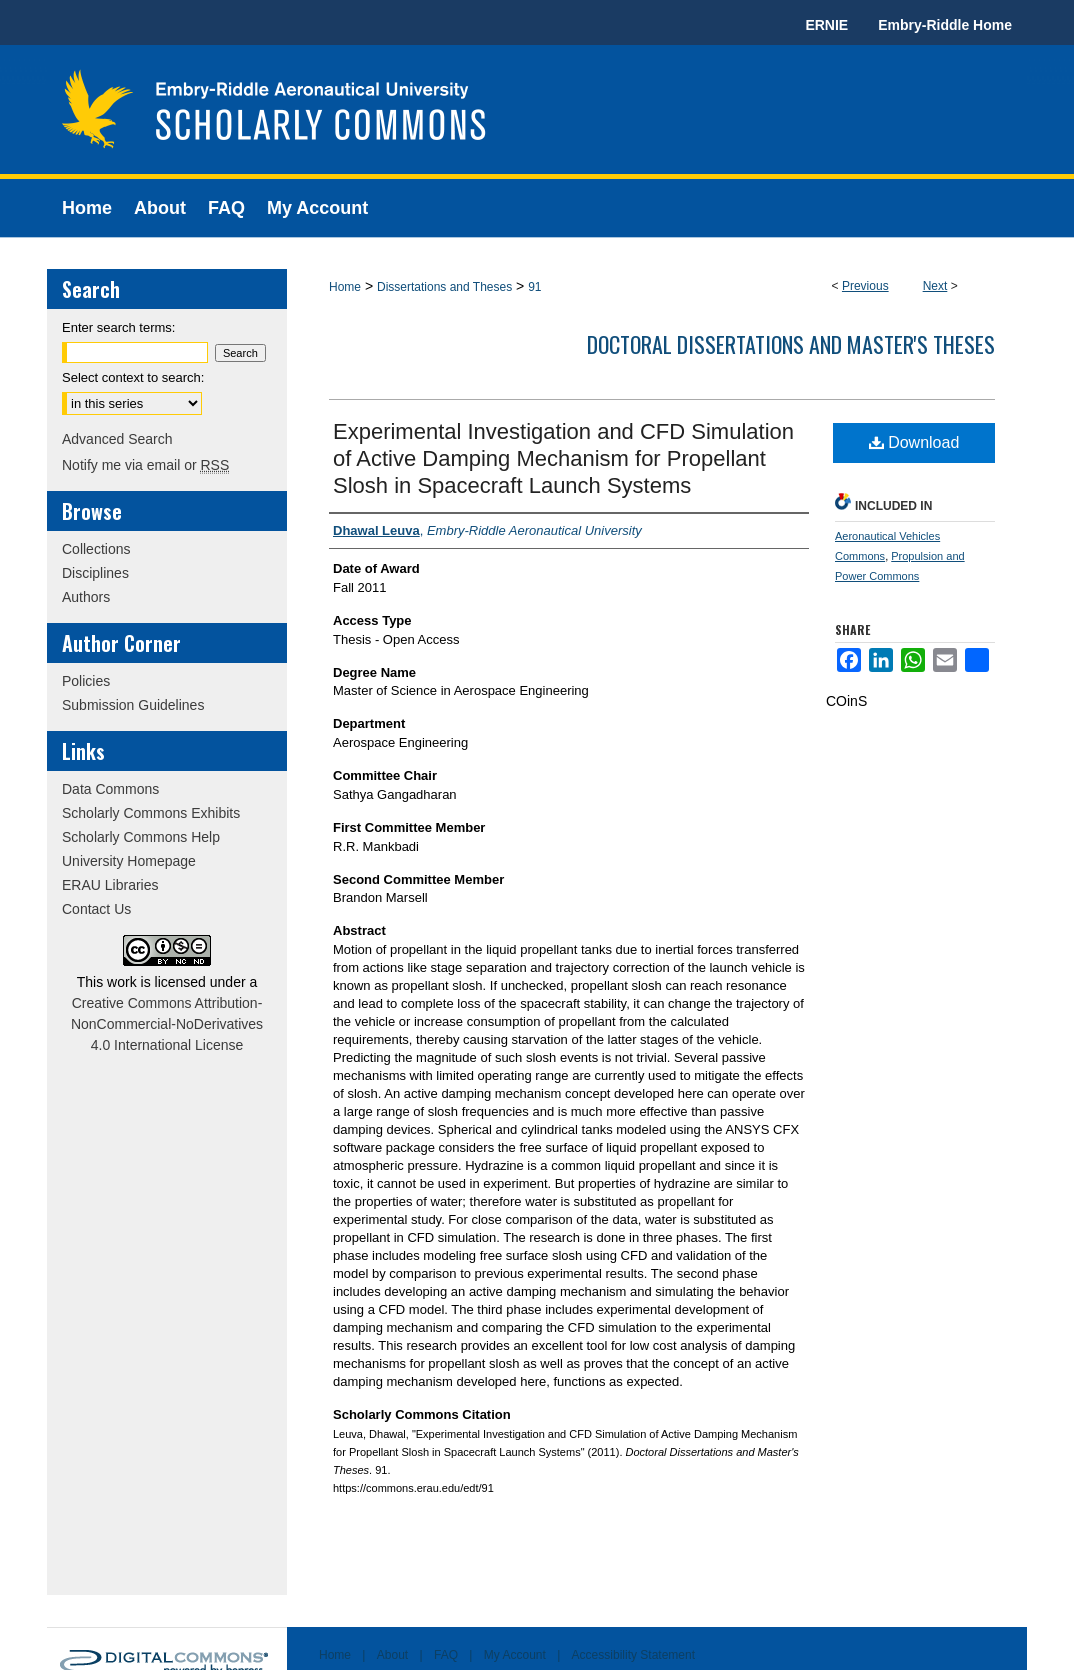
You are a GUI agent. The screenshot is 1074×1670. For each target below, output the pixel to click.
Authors (86, 597)
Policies (86, 681)
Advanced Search (117, 439)
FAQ (446, 1655)
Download (914, 442)
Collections (96, 549)
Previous (865, 286)
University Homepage (129, 861)
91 (534, 287)
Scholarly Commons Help (141, 837)
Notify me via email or (145, 465)
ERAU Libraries (110, 885)
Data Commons (110, 789)
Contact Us (96, 909)
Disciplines (95, 573)
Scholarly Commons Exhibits (151, 813)
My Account (515, 1655)
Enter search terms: (118, 327)
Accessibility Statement (633, 1655)
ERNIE (826, 25)
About (392, 1655)
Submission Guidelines (133, 705)
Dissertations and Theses (444, 287)
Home (345, 287)
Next (935, 286)
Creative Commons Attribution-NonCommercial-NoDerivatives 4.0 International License (167, 1024)
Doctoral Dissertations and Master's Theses (791, 344)
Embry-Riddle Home (945, 25)
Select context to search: (133, 377)
